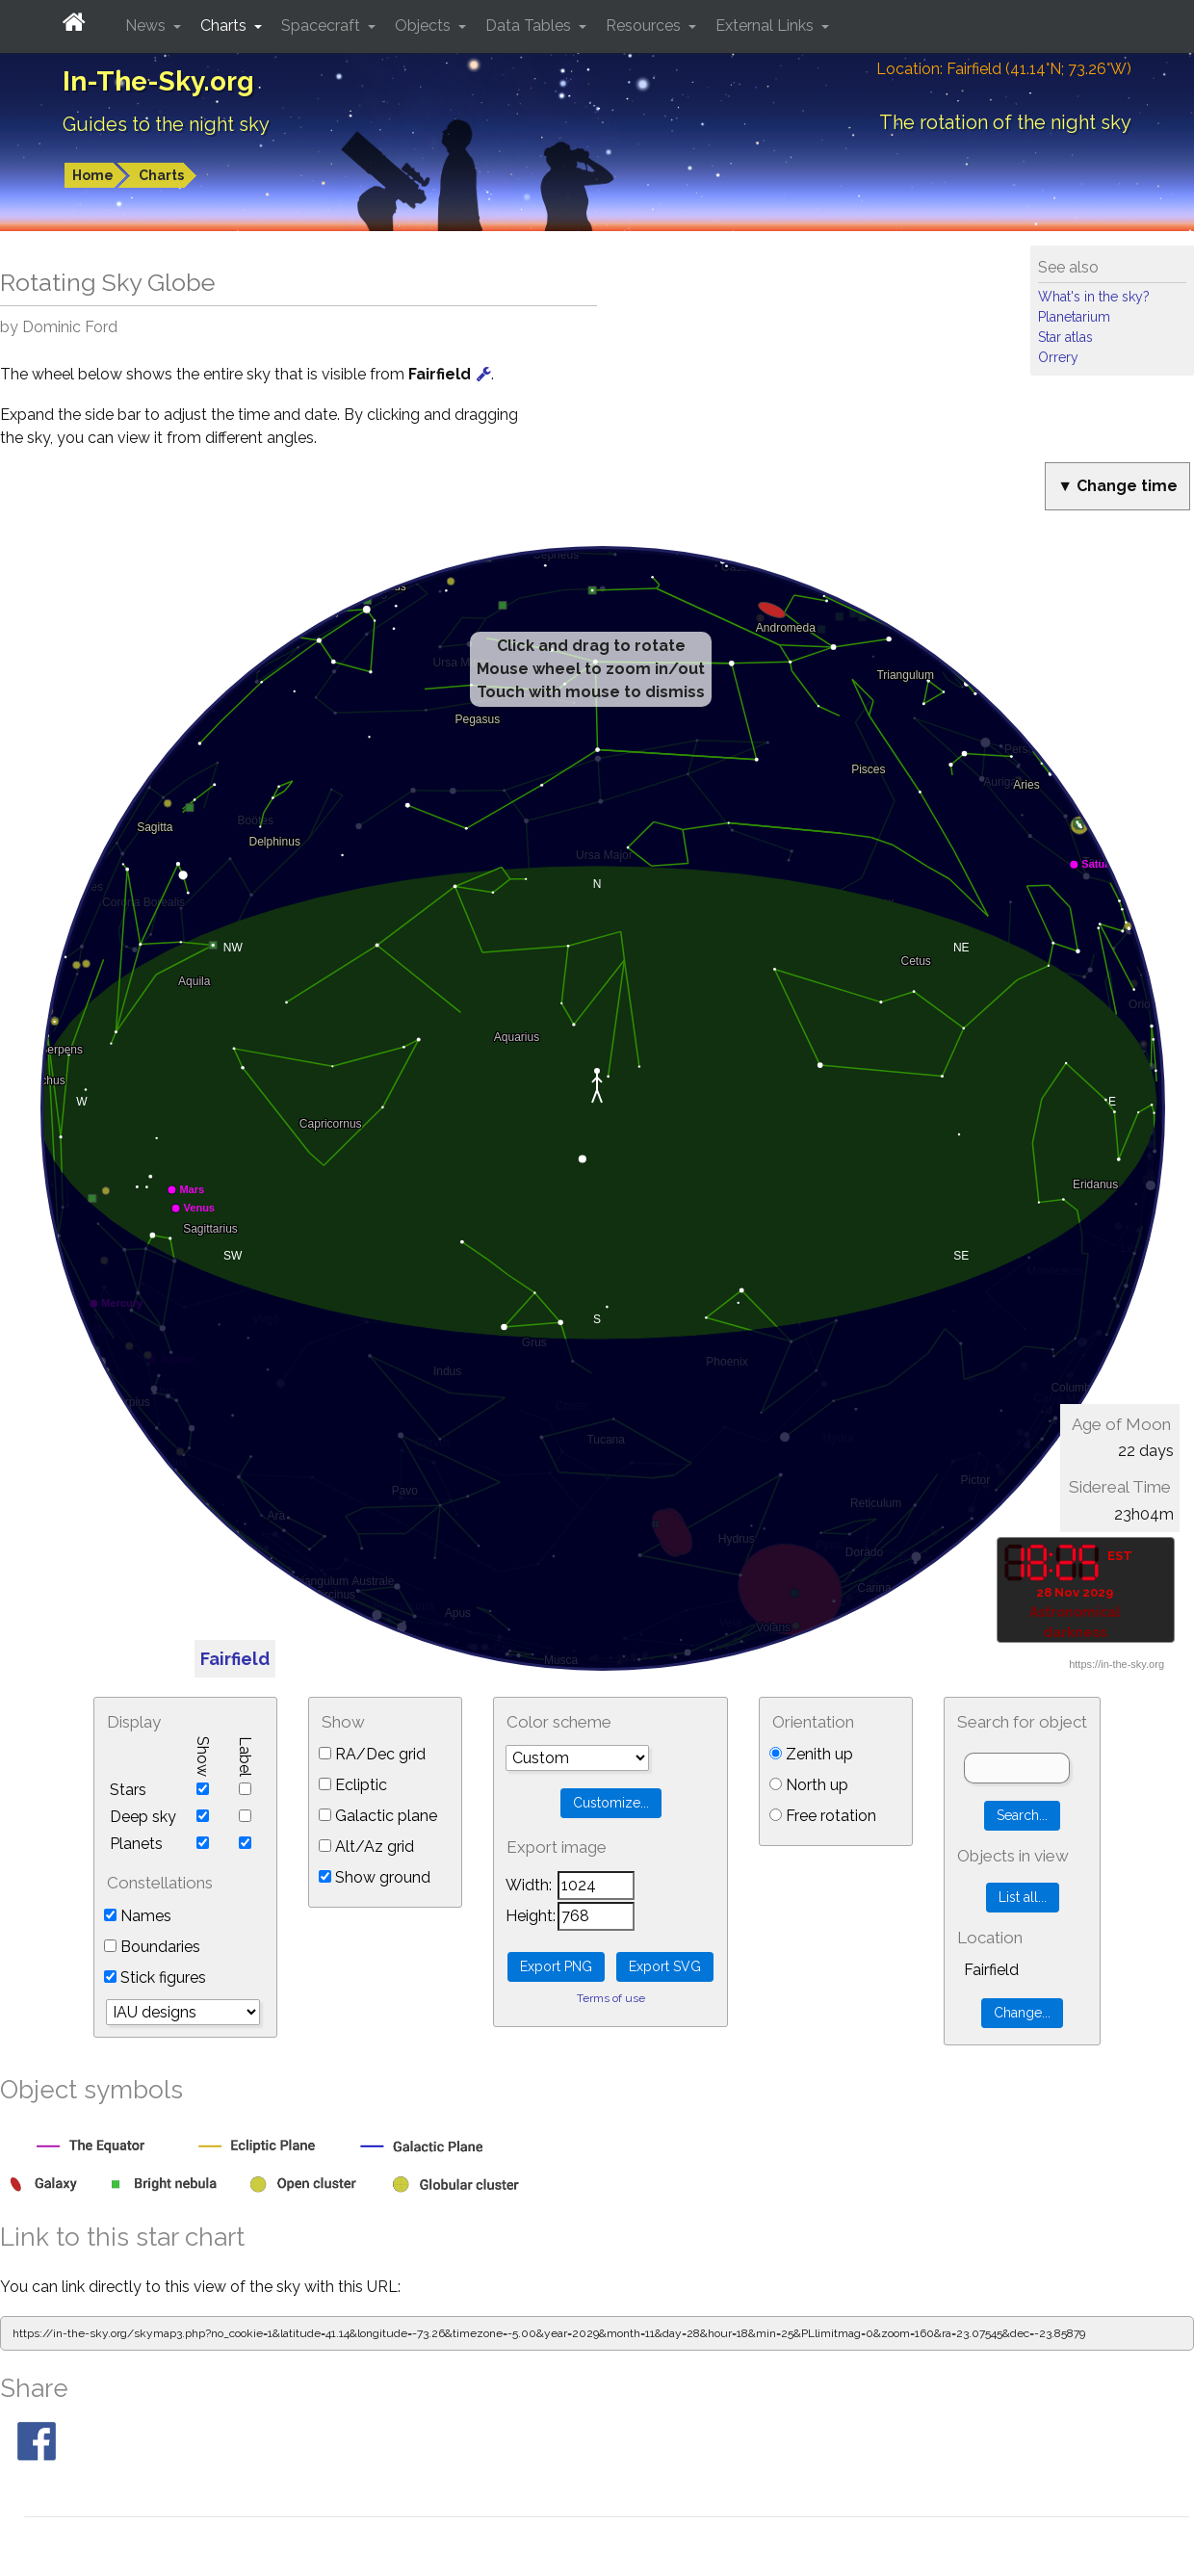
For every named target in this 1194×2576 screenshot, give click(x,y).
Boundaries (152, 1947)
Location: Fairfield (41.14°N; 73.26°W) (1003, 69)
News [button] (147, 25)
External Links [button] (766, 25)
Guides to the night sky (166, 124)
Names (137, 1916)
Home (93, 175)
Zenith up (811, 1754)
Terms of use (611, 1998)
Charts (161, 175)
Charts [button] (225, 25)
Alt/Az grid (366, 1846)
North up (808, 1785)
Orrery (1058, 357)
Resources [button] (645, 25)
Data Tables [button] (530, 25)
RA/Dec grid (372, 1754)
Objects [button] (424, 25)
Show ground (374, 1877)
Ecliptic (353, 1785)
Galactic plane (378, 1816)
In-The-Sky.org (158, 81)
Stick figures (155, 1977)
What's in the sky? (1094, 296)
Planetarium (1074, 317)
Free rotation (822, 1816)
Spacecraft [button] (322, 25)
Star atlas (1065, 337)
